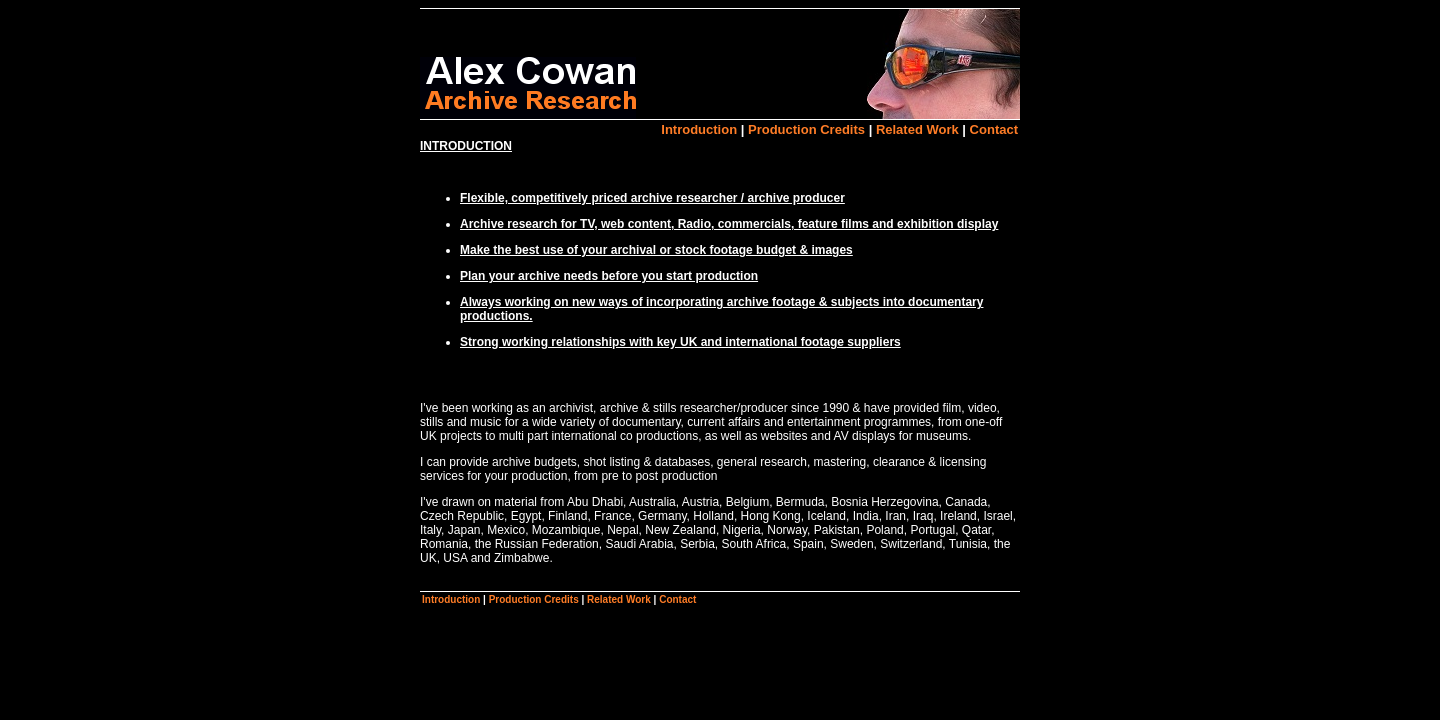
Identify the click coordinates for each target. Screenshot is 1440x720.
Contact (994, 129)
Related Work (917, 129)
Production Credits (806, 129)
